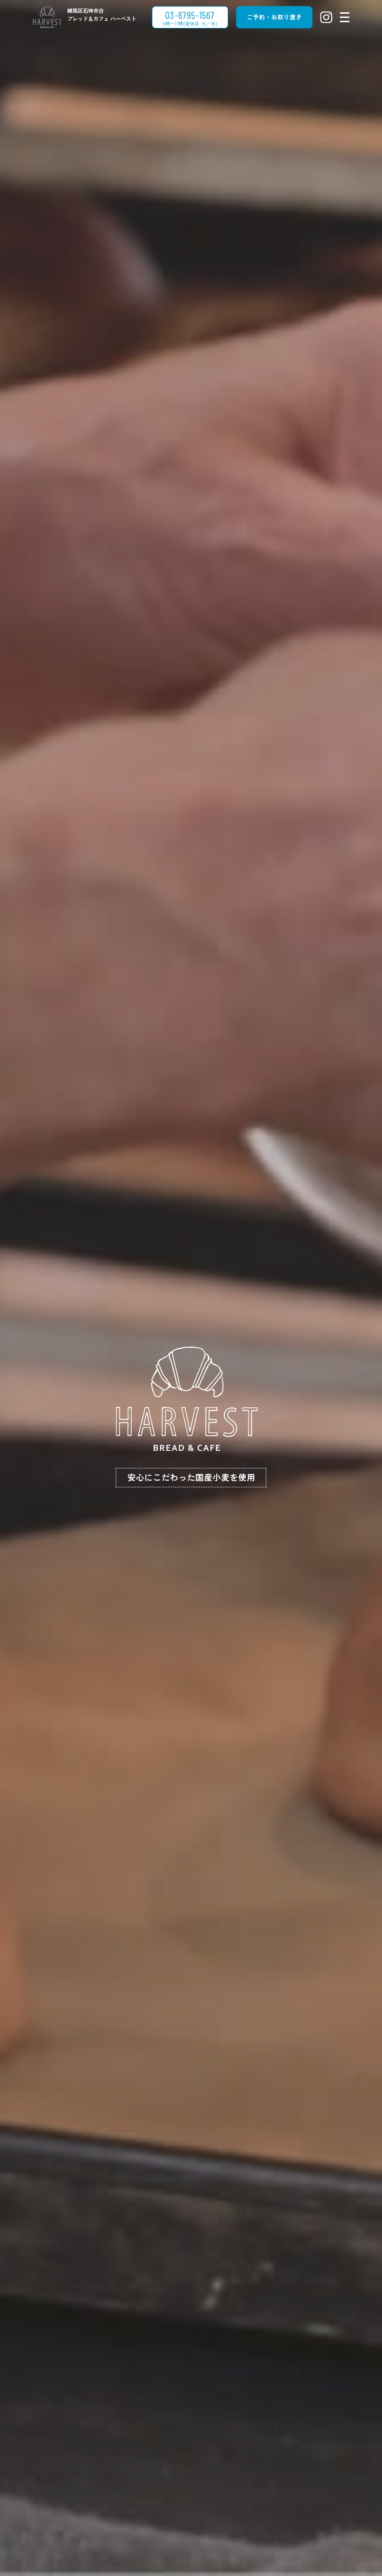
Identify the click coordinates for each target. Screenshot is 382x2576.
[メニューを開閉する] (344, 17)
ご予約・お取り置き (274, 16)
